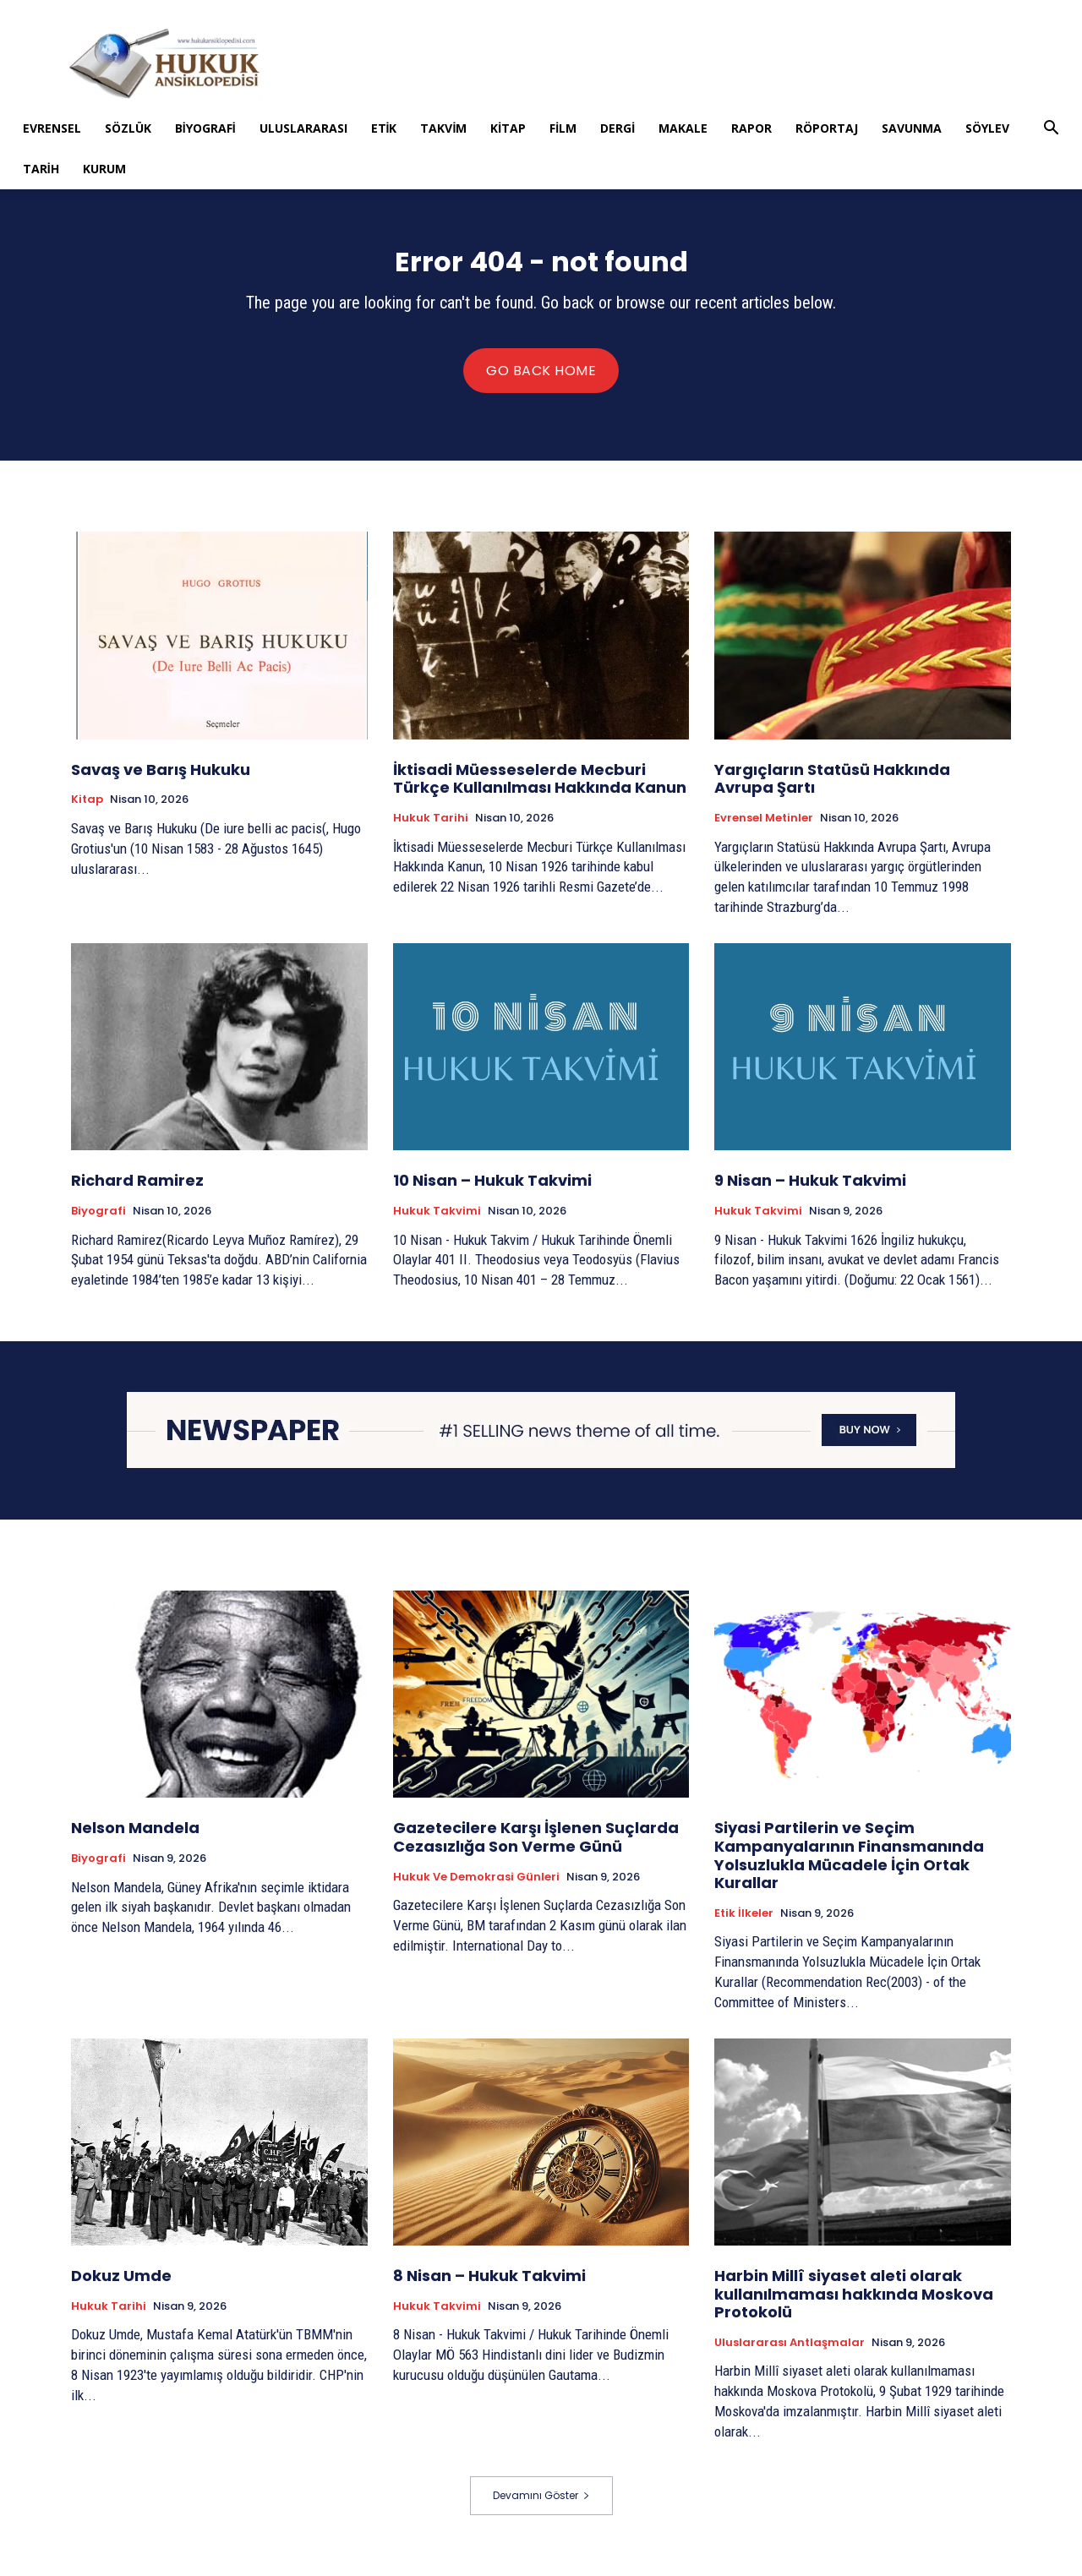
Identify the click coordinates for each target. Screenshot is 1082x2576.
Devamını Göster (541, 2505)
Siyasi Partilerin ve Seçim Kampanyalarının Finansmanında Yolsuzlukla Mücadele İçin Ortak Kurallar (849, 1866)
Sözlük (128, 128)
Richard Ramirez (137, 1191)
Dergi (617, 128)
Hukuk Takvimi (437, 1222)
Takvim (443, 128)
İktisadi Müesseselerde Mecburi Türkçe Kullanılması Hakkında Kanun (539, 790)
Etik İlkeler (743, 1923)
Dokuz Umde (121, 2286)
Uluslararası (303, 128)
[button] (1050, 130)
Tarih (41, 169)
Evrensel (52, 128)
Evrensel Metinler (763, 829)
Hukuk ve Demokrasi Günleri (476, 1887)
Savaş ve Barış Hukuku (160, 780)
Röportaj (826, 128)
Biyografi (205, 128)
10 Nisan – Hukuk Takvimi (492, 1191)
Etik (384, 128)
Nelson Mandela (135, 1838)
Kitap (508, 128)
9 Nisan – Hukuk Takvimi (810, 1191)
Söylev (987, 128)
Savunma (912, 128)
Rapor (751, 128)
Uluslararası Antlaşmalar (789, 2353)
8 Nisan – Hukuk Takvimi (489, 2286)
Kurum (104, 169)
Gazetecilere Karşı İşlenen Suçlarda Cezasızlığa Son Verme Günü (536, 1848)
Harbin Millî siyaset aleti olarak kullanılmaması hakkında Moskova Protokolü (853, 2304)
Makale (683, 128)
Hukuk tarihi (430, 829)
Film (563, 128)
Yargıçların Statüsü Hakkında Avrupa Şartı (832, 790)
